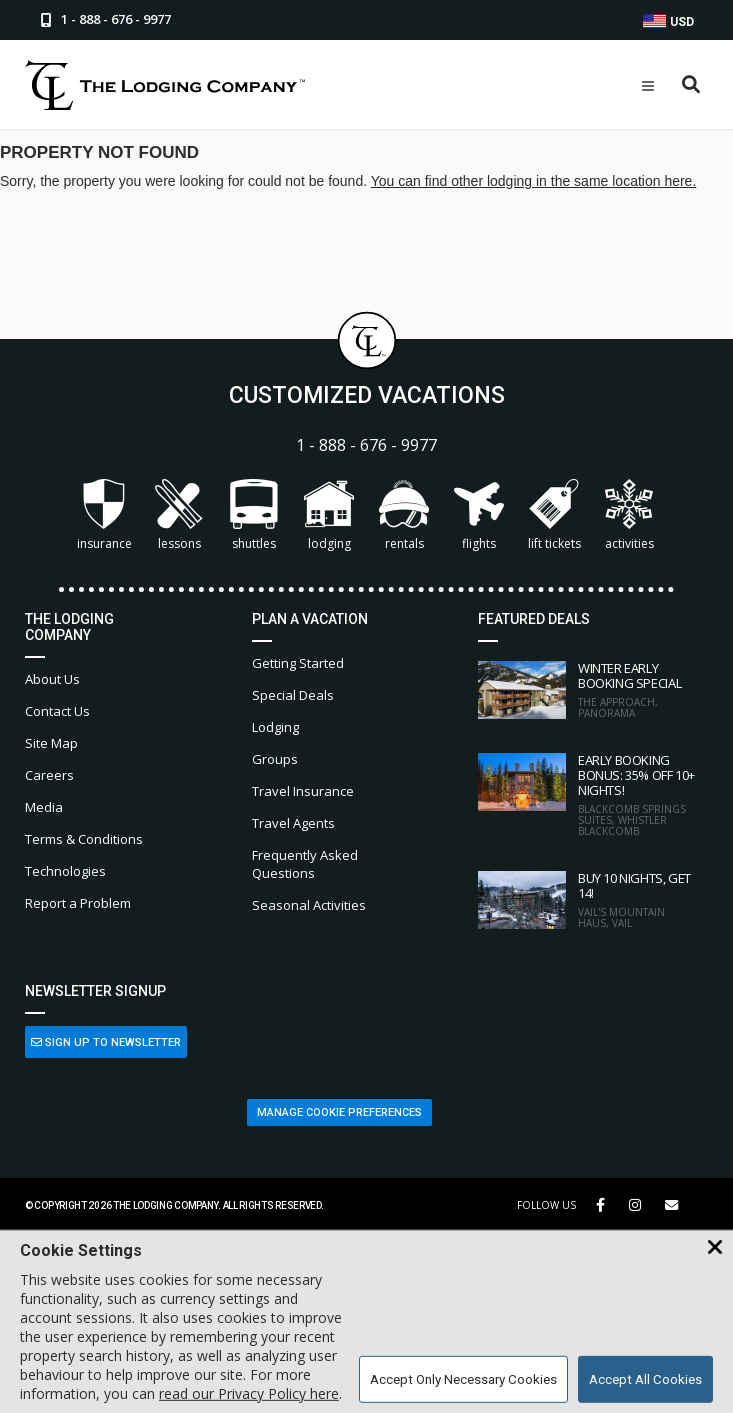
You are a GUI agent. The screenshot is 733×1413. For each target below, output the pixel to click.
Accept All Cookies (645, 1379)
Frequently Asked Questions (305, 864)
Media (44, 807)
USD (668, 21)
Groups (275, 759)
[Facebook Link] (600, 1205)
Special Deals (293, 695)
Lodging (329, 515)
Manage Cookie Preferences (339, 1112)
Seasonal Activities (309, 905)
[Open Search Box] (691, 85)
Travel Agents (293, 823)
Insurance (104, 515)
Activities (629, 515)
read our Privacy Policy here (249, 1393)
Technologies (65, 871)
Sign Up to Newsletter (106, 1042)
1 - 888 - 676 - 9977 (366, 445)
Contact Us (57, 711)
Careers (49, 775)
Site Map (51, 743)
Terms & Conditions (84, 839)
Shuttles (254, 515)
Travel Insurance (303, 791)
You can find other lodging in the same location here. (534, 181)
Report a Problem (78, 903)
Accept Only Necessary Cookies (463, 1379)
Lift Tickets (554, 515)
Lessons (179, 515)
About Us (52, 679)
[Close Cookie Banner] (715, 1248)
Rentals (404, 515)
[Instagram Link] (635, 1205)
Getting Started (298, 663)
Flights (479, 515)
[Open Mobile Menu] (648, 86)
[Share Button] (671, 1205)
